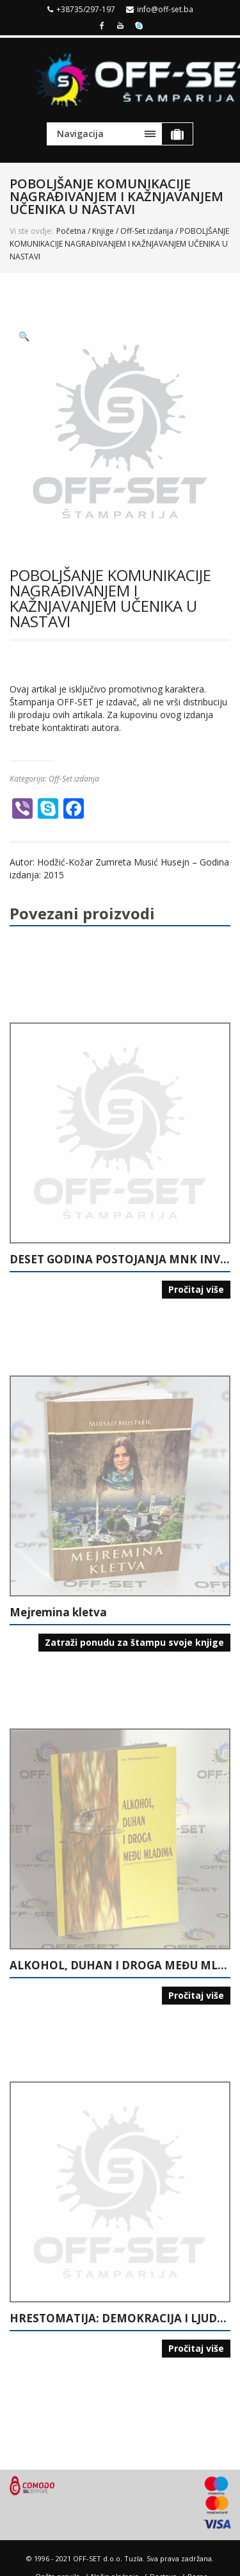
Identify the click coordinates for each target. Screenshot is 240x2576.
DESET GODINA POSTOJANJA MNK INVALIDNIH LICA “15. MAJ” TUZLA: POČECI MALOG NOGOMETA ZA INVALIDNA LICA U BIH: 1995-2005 (120, 1259)
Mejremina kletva (58, 1612)
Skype (139, 24)
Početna (71, 231)
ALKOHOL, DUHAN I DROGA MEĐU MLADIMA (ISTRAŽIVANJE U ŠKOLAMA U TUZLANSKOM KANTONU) (120, 1965)
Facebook (102, 24)
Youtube (120, 24)
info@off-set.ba (165, 9)
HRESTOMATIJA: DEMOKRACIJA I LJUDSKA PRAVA (120, 2318)
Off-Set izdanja (146, 231)
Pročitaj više (196, 1289)
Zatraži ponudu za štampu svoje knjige (134, 1642)
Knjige (103, 231)
